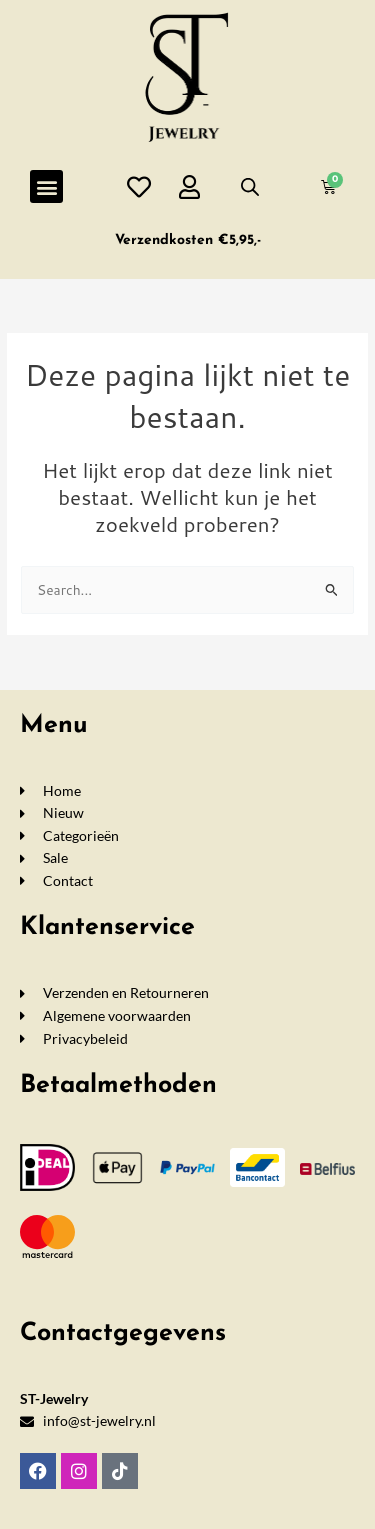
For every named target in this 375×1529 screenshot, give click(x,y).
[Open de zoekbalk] (250, 186)
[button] (46, 186)
